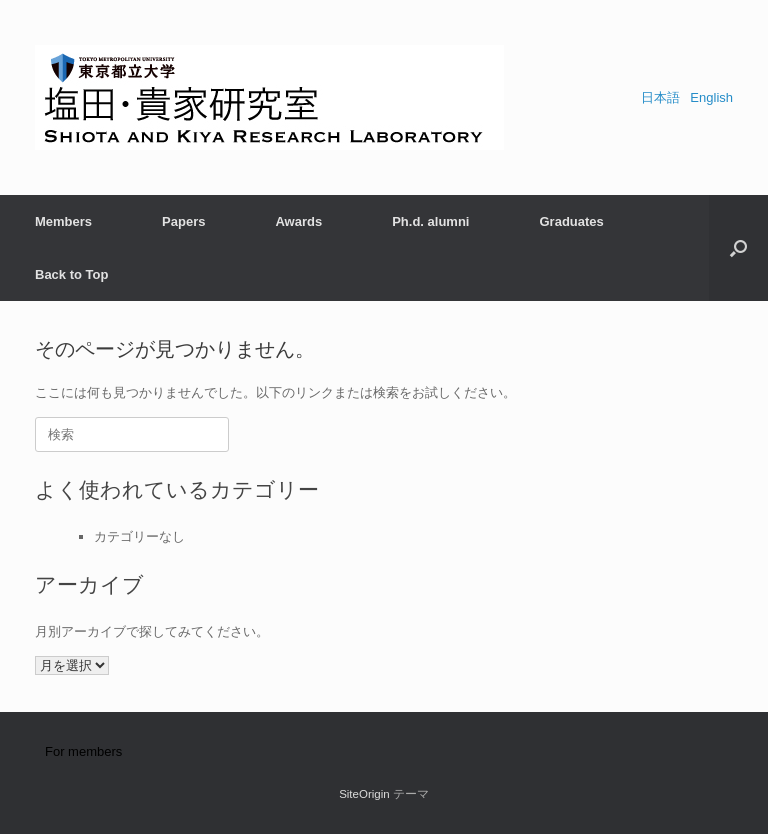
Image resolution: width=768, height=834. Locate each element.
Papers (183, 221)
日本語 (660, 97)
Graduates (571, 221)
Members (63, 221)
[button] (738, 248)
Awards (298, 221)
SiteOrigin (364, 794)
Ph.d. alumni (430, 221)
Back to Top (71, 274)
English (711, 97)
